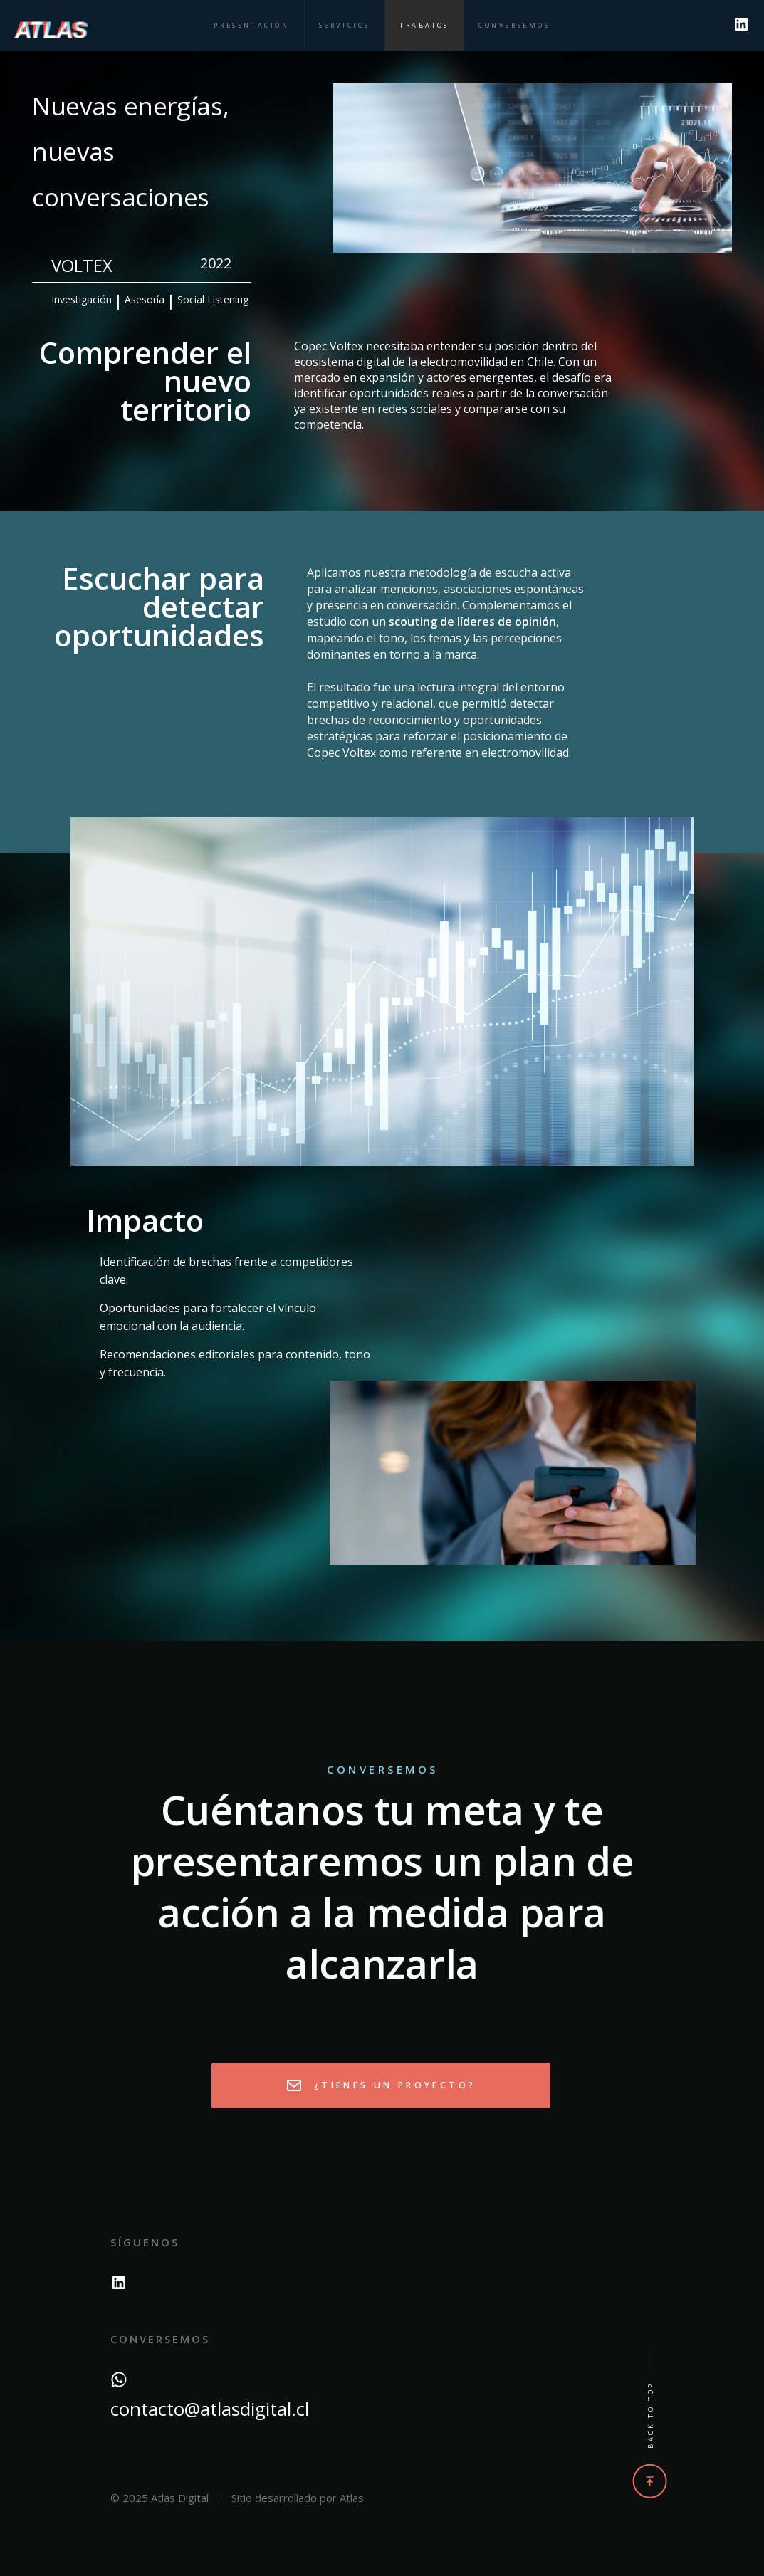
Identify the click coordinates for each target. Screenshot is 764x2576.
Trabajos (424, 25)
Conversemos (514, 25)
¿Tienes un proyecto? (381, 2085)
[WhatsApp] (118, 2377)
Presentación (251, 25)
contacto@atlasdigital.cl (209, 2408)
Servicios (344, 25)
